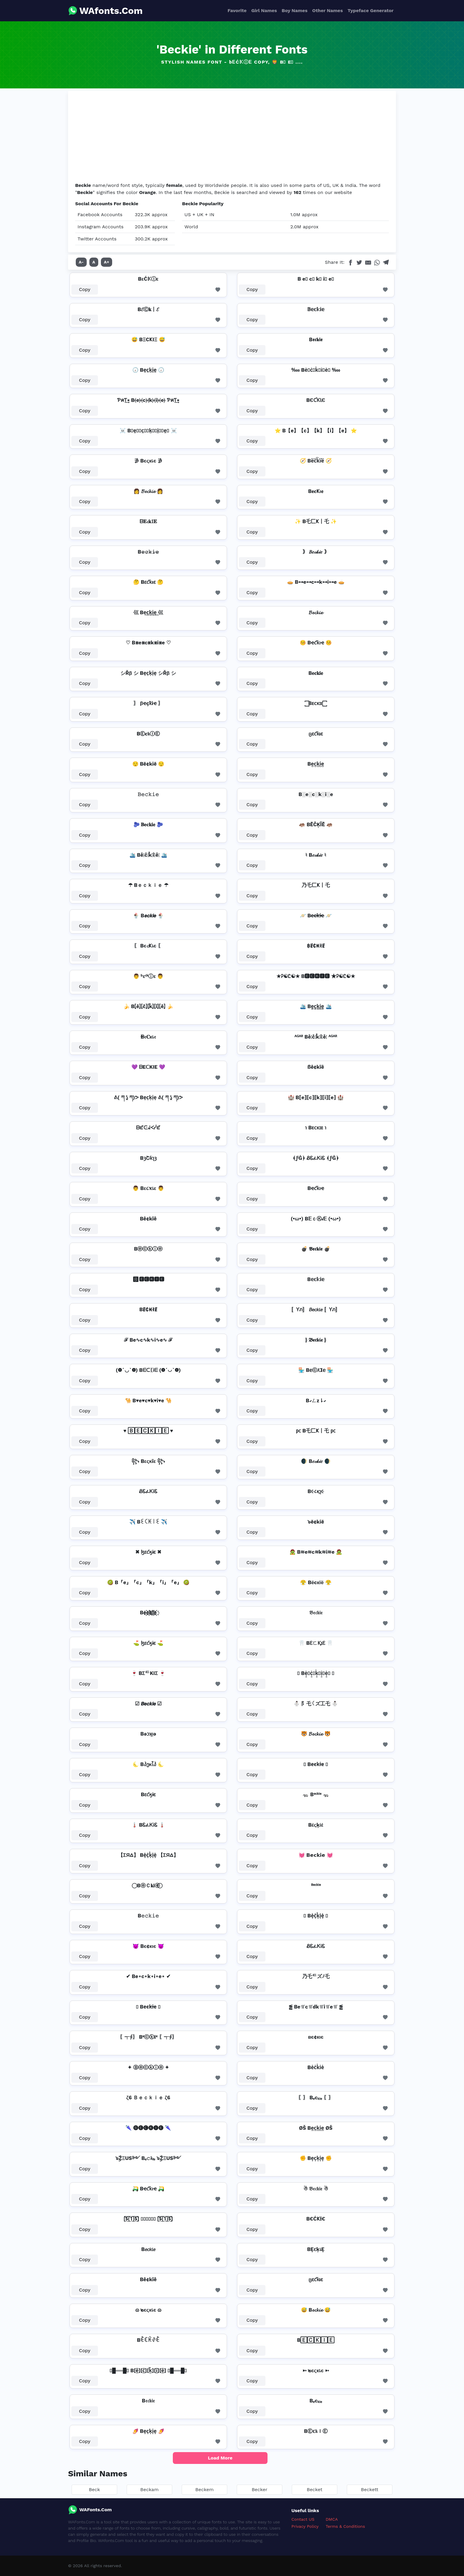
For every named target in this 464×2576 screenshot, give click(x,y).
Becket (314, 2489)
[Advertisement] (232, 137)
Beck (94, 2489)
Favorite (237, 10)
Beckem (204, 2489)
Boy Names (294, 10)
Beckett (369, 2489)
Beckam (149, 2489)
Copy (85, 289)
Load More (220, 2458)
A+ (106, 262)
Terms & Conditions (345, 2526)
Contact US (303, 2519)
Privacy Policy (305, 2526)
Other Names (327, 10)
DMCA (332, 2519)
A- (81, 262)
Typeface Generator (370, 10)
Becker (259, 2489)
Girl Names (264, 10)
